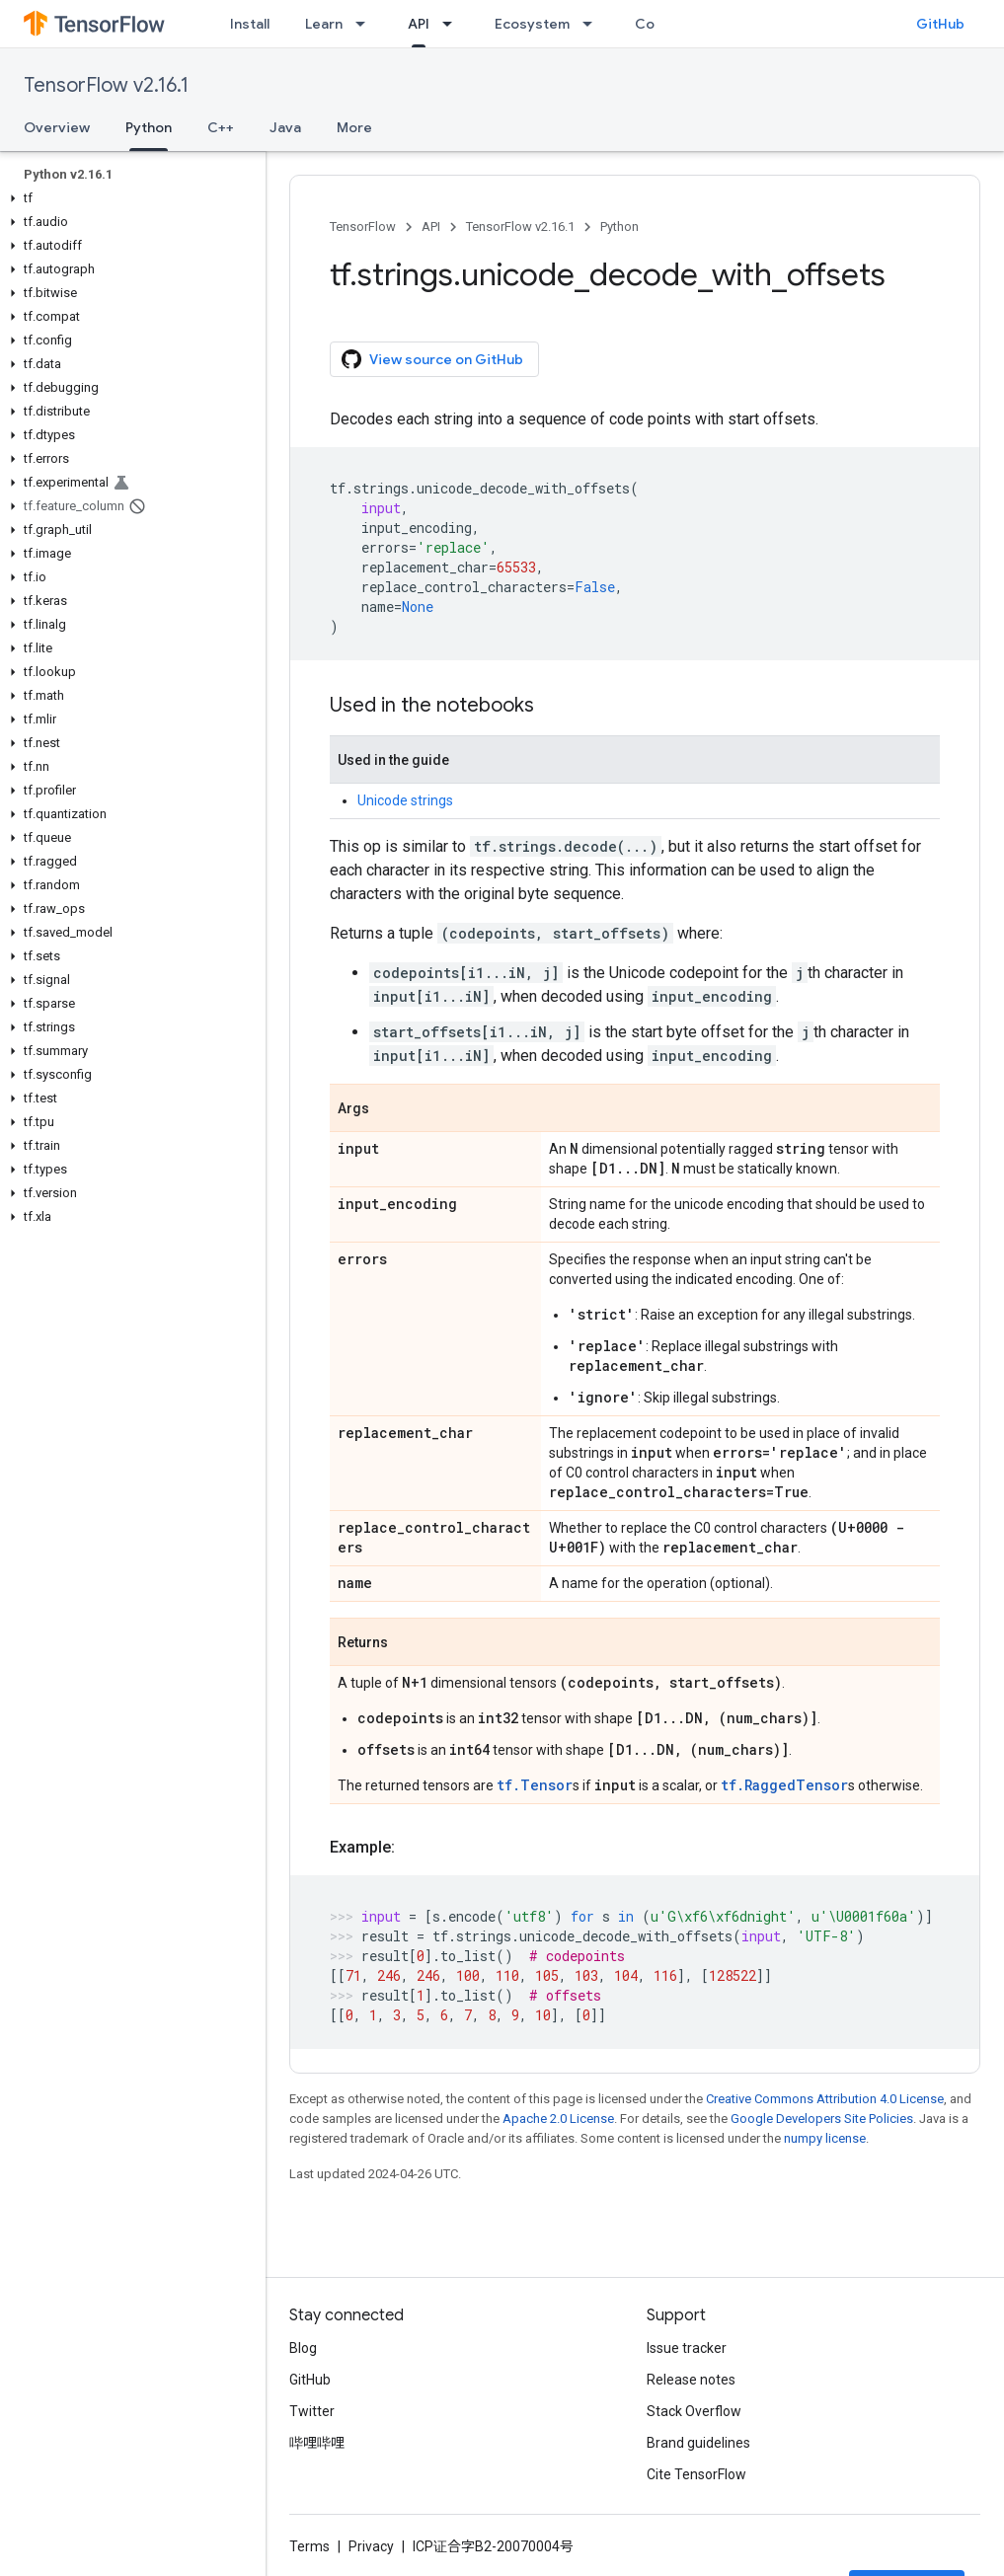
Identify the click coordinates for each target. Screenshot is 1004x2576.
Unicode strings (405, 800)
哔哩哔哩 (317, 2443)
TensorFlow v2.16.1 (106, 85)
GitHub (940, 24)
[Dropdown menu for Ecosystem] (593, 23)
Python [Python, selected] (148, 127)
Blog (303, 2348)
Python (619, 226)
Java (285, 127)
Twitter (312, 2411)
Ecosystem (532, 24)
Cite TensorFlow (696, 2474)
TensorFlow (363, 226)
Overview (57, 127)
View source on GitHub (432, 359)
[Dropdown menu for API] (453, 23)
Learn (324, 24)
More (354, 127)
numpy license (825, 2138)
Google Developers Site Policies (822, 2118)
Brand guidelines (698, 2443)
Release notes (691, 2379)
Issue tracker (687, 2348)
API (431, 226)
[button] (129, 198)
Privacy (371, 2546)
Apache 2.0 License (558, 2118)
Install (250, 24)
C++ (220, 127)
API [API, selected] (418, 24)
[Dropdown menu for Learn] (366, 23)
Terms (309, 2546)
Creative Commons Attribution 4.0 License (825, 2098)
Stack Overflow (694, 2411)
